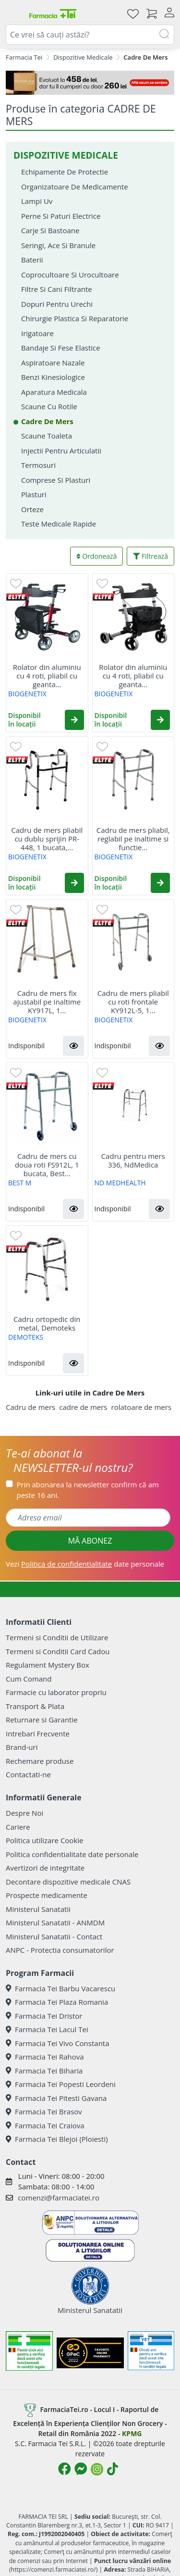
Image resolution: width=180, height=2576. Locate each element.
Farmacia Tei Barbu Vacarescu (60, 1988)
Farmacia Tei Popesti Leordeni (61, 2084)
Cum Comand (29, 1679)
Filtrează (150, 556)
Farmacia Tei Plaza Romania (57, 2002)
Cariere (18, 1827)
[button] (74, 720)
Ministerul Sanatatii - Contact (54, 1936)
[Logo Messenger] (80, 2469)
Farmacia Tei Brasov (44, 2111)
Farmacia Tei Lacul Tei (47, 2029)
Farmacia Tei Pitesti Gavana (56, 2098)
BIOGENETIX (27, 693)
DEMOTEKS (25, 1337)
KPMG (132, 2433)
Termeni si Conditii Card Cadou (57, 1651)
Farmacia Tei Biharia (44, 2070)
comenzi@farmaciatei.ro (58, 2197)
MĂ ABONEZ (90, 1540)
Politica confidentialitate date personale (72, 1854)
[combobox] (90, 35)
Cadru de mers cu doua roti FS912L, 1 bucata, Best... (47, 1165)
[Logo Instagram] (97, 2469)
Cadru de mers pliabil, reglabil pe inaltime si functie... (133, 839)
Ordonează (96, 556)
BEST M (19, 1182)
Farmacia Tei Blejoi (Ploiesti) (57, 2139)
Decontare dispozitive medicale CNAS (68, 1881)
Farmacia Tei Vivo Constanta (57, 2043)
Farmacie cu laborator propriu (56, 1692)
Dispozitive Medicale (82, 57)
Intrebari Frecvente (38, 1733)
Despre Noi (24, 1813)
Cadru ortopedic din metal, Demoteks (47, 1323)
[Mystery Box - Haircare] (90, 83)
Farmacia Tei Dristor (44, 2016)
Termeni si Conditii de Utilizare (57, 1637)
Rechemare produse (39, 1761)
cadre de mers (83, 1407)
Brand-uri (21, 1747)
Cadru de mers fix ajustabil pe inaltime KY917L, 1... (47, 1002)
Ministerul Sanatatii (38, 1909)
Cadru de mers (30, 1407)
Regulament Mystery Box (47, 1665)
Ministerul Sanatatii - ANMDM (55, 1922)
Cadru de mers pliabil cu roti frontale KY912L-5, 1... (133, 1002)
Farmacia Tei (24, 57)
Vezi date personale (85, 1564)
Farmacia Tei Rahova (45, 2056)
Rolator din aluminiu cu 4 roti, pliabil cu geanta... (47, 676)
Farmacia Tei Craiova (45, 2125)
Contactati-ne (28, 1774)
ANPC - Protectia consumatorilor (60, 1950)
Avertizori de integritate (45, 1867)
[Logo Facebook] (64, 2469)
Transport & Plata (35, 1706)
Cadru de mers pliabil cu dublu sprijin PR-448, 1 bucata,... (47, 839)
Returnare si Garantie (42, 1719)
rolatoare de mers (141, 1407)
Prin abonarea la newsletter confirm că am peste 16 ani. (88, 1490)
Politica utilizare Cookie (44, 1840)
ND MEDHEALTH (120, 1182)
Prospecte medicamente (46, 1895)
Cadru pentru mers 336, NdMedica (133, 1160)
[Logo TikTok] (112, 2469)
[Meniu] (13, 13)
